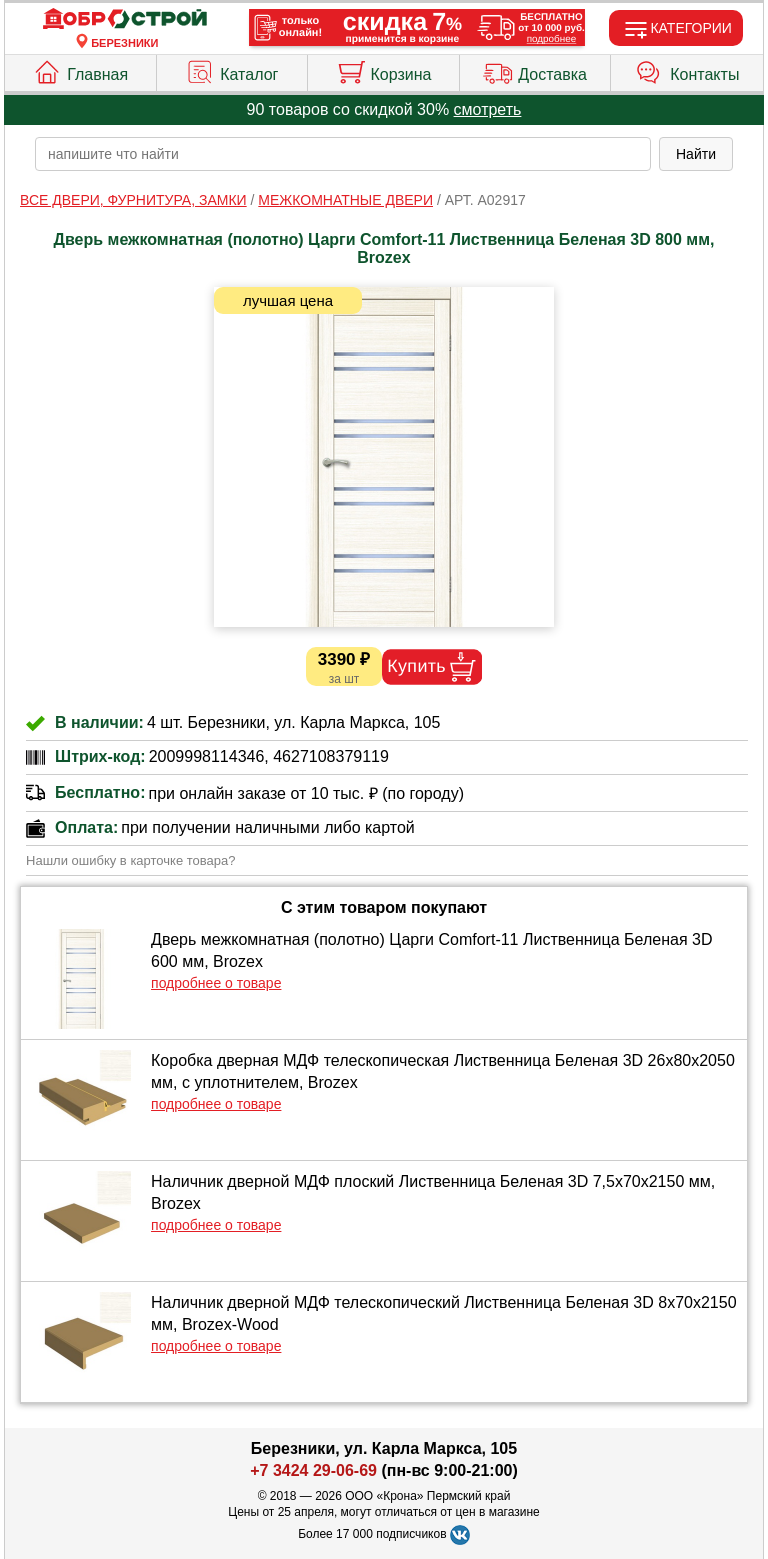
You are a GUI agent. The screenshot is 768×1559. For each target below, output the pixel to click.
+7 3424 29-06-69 (313, 1470)
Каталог (231, 70)
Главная (80, 70)
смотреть (488, 109)
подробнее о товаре (216, 983)
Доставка (535, 70)
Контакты (687, 70)
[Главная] (125, 19)
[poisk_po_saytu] (343, 154)
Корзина (384, 70)
